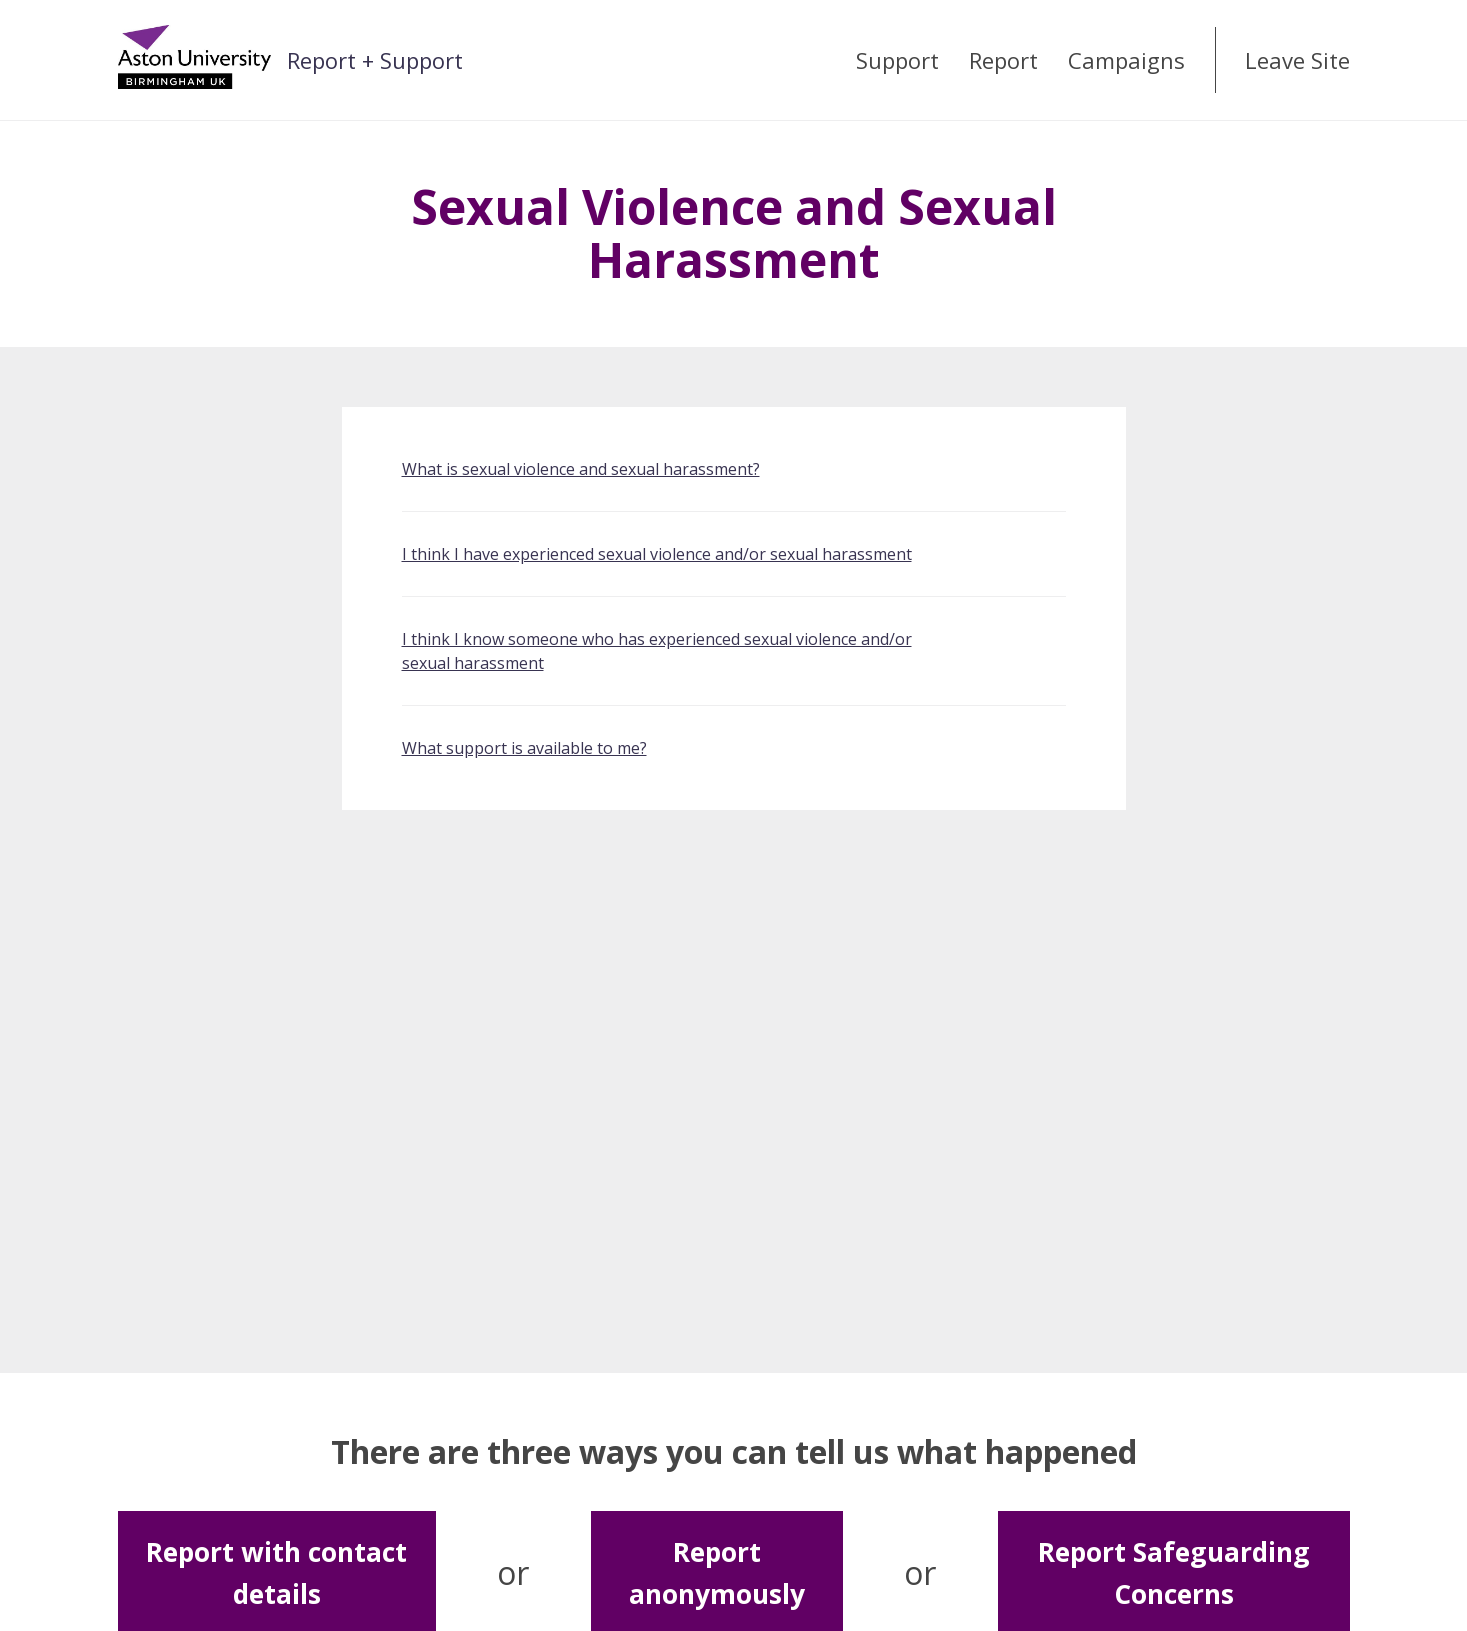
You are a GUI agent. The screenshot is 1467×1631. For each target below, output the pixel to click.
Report (1003, 60)
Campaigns (1126, 60)
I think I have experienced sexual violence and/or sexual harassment (657, 554)
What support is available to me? (524, 748)
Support (897, 60)
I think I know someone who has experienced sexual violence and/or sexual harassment (657, 651)
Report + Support (375, 60)
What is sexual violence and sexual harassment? (581, 469)
